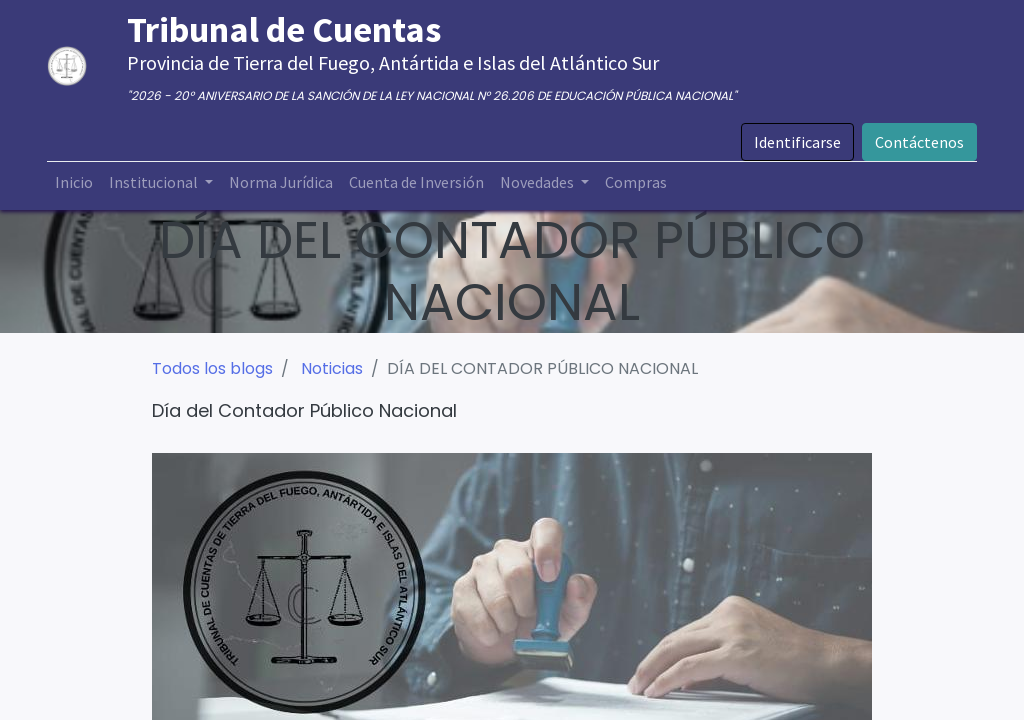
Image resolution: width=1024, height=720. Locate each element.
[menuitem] (74, 182)
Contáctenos (919, 142)
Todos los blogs (212, 368)
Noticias (332, 368)
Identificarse (797, 142)
